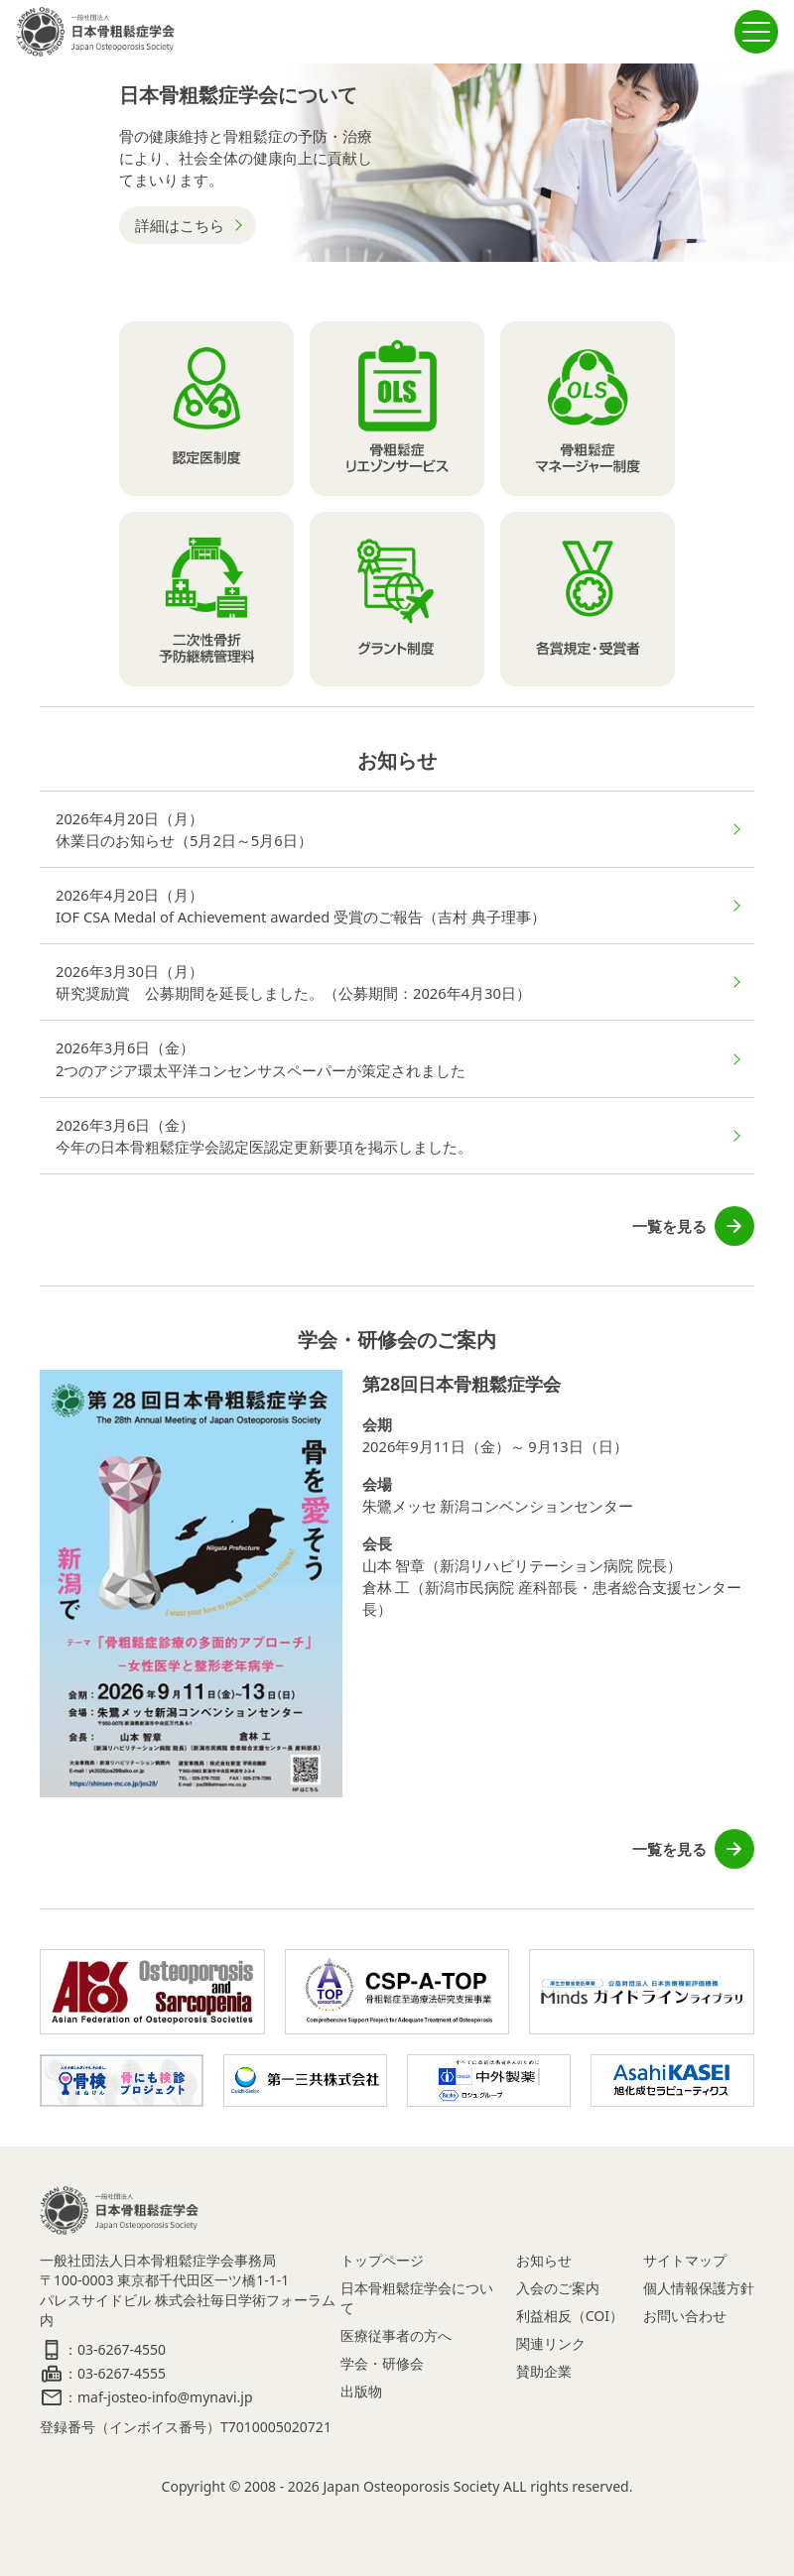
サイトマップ (685, 2260)
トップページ (382, 2260)
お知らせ (544, 2260)
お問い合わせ (685, 2315)
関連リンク (551, 2343)
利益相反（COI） (569, 2315)
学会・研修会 (382, 2363)
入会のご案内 (557, 2287)
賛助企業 (544, 2371)
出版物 (361, 2391)
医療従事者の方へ (396, 2335)
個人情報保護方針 (698, 2287)
